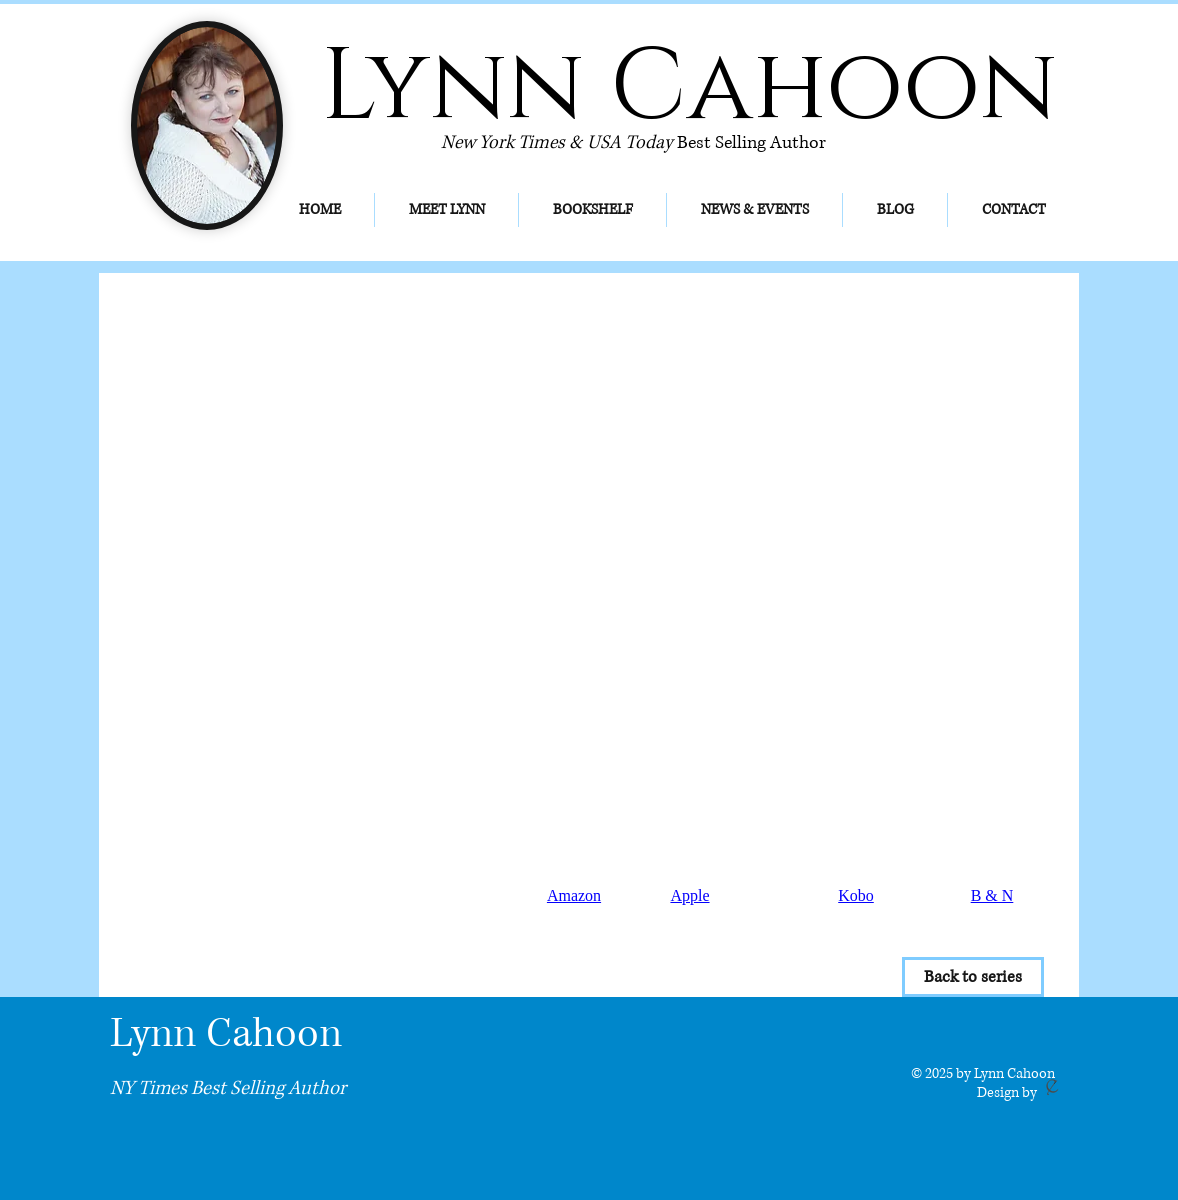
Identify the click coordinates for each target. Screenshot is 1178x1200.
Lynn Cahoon (226, 1034)
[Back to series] (973, 977)
